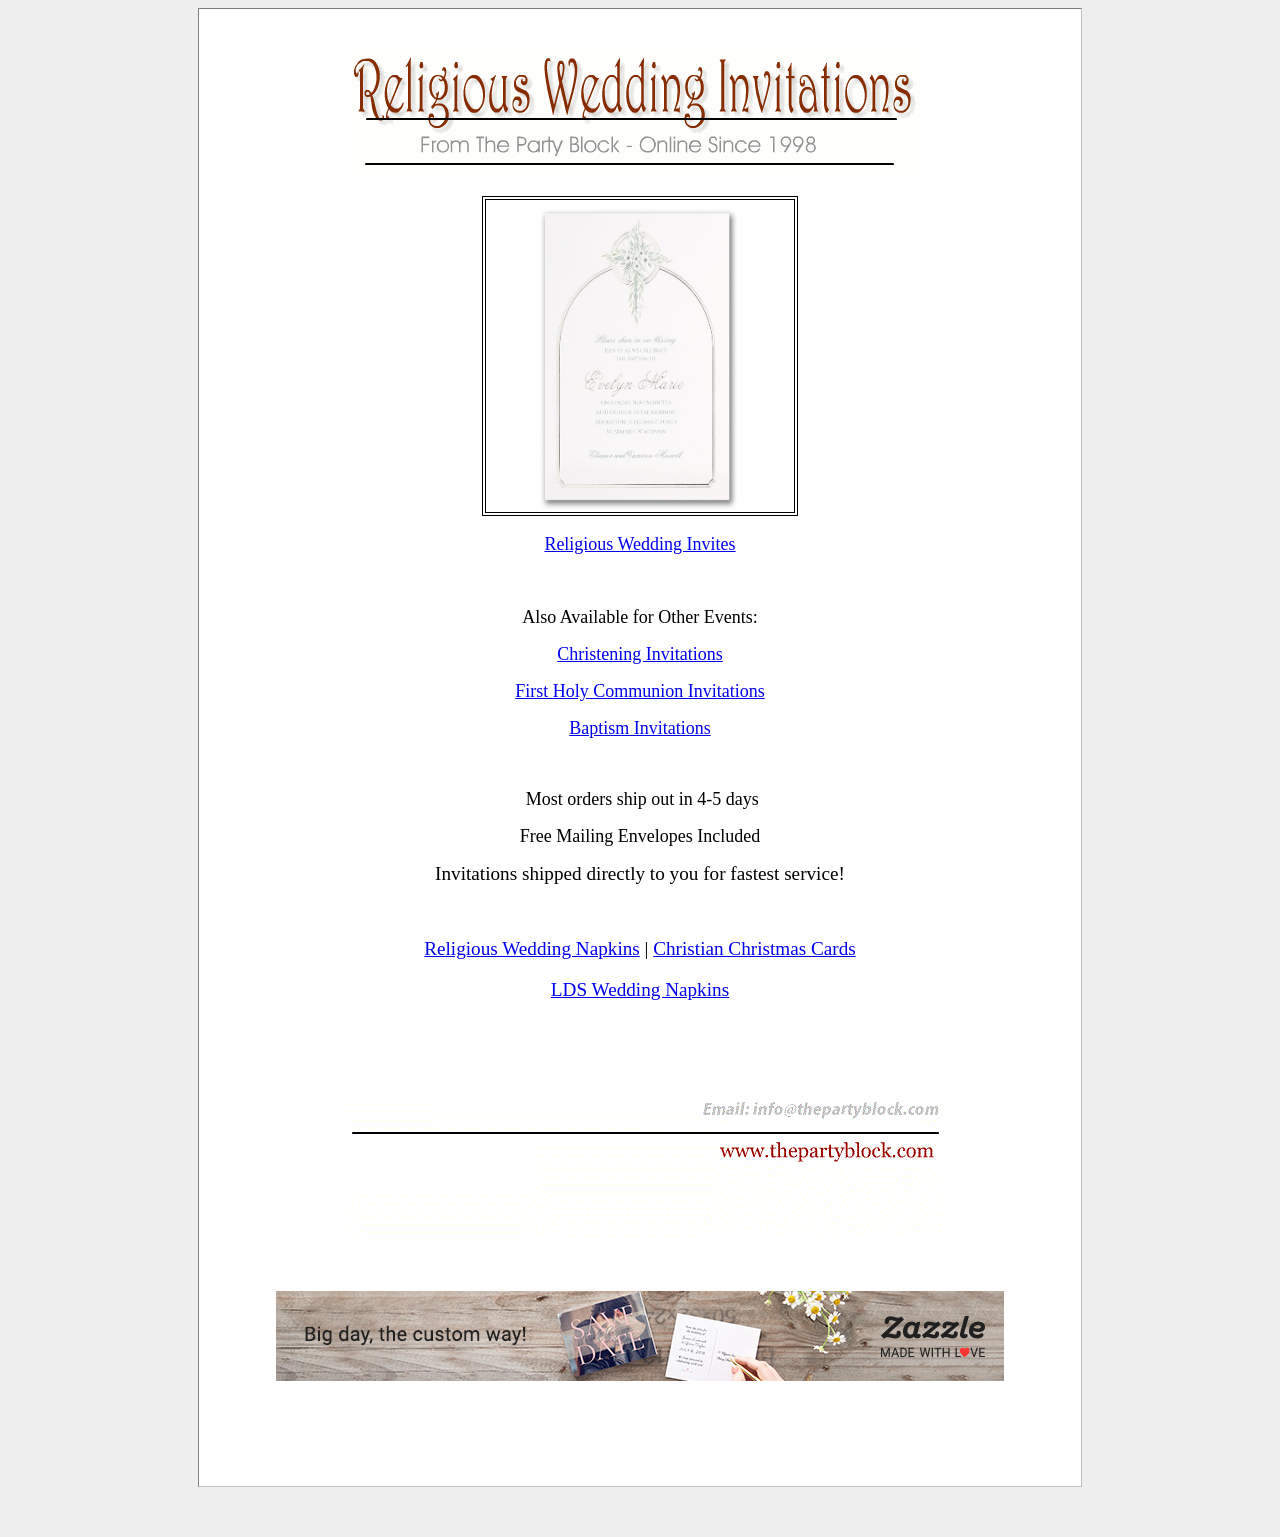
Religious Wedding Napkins (532, 948)
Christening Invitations (640, 654)
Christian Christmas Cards (754, 948)
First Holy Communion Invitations (640, 691)
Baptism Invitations (640, 728)
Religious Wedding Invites (639, 544)
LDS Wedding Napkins (640, 989)
